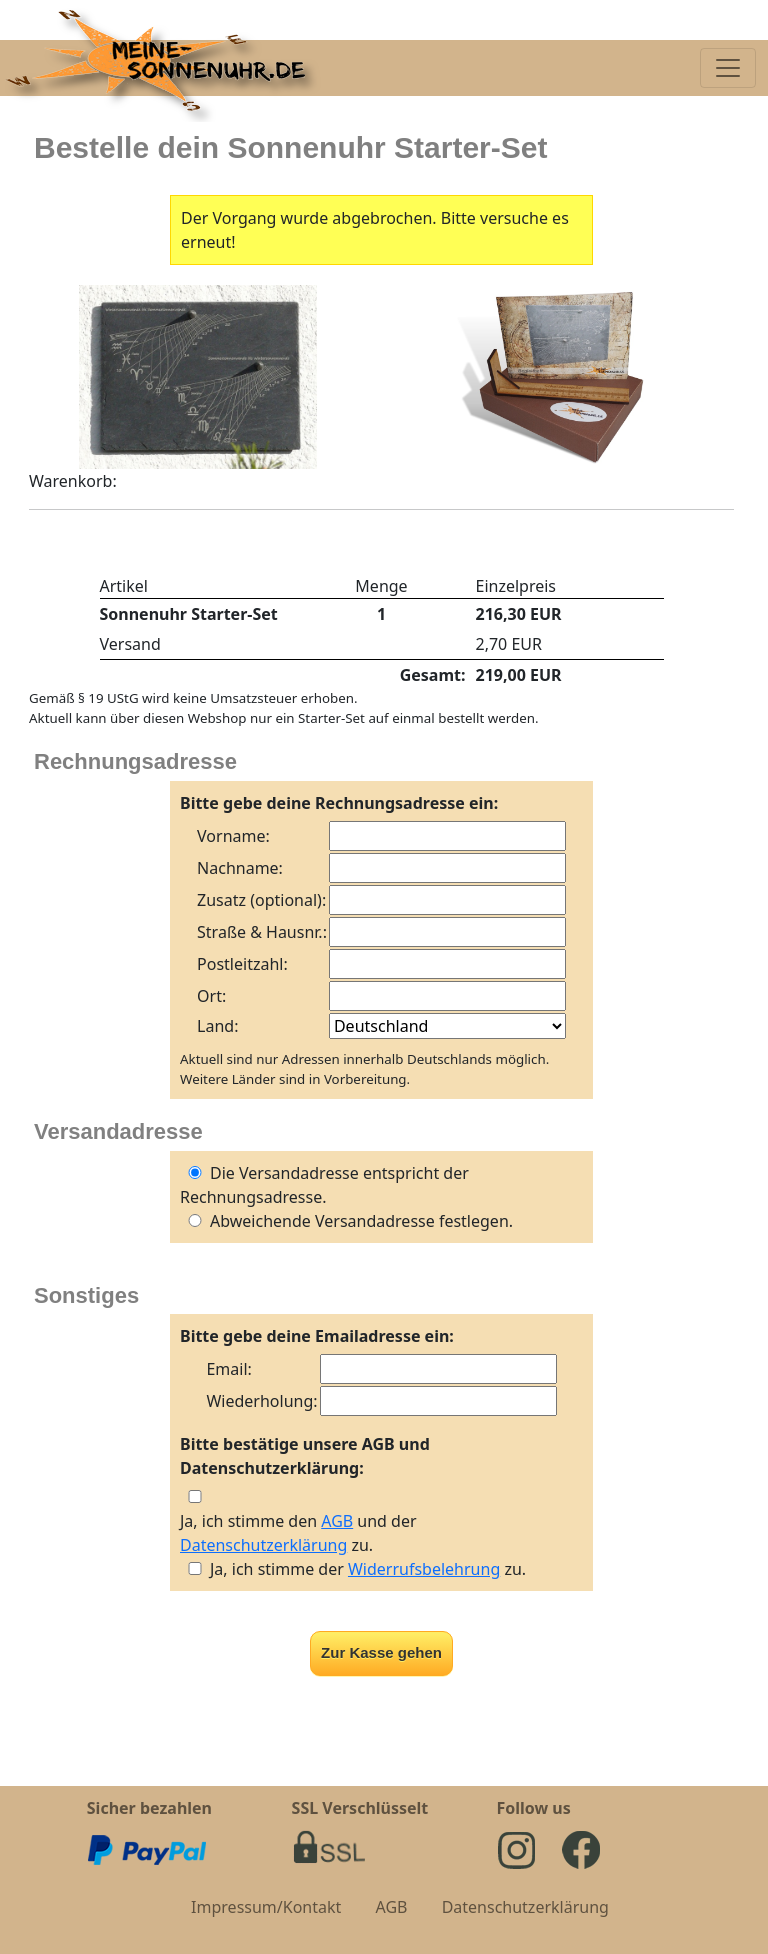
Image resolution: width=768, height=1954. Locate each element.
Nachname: (240, 868)
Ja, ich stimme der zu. (368, 1569)
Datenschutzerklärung (263, 1545)
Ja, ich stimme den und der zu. (298, 1533)
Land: (217, 1026)
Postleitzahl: (242, 964)
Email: (228, 1369)
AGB (337, 1521)
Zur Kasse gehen (381, 1652)
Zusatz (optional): (261, 900)
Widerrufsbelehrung (424, 1569)
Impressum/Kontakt (266, 1907)
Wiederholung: (261, 1401)
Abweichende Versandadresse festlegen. (346, 1221)
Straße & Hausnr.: (262, 932)
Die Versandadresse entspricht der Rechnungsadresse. (324, 1185)
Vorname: (233, 836)
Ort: (211, 996)
